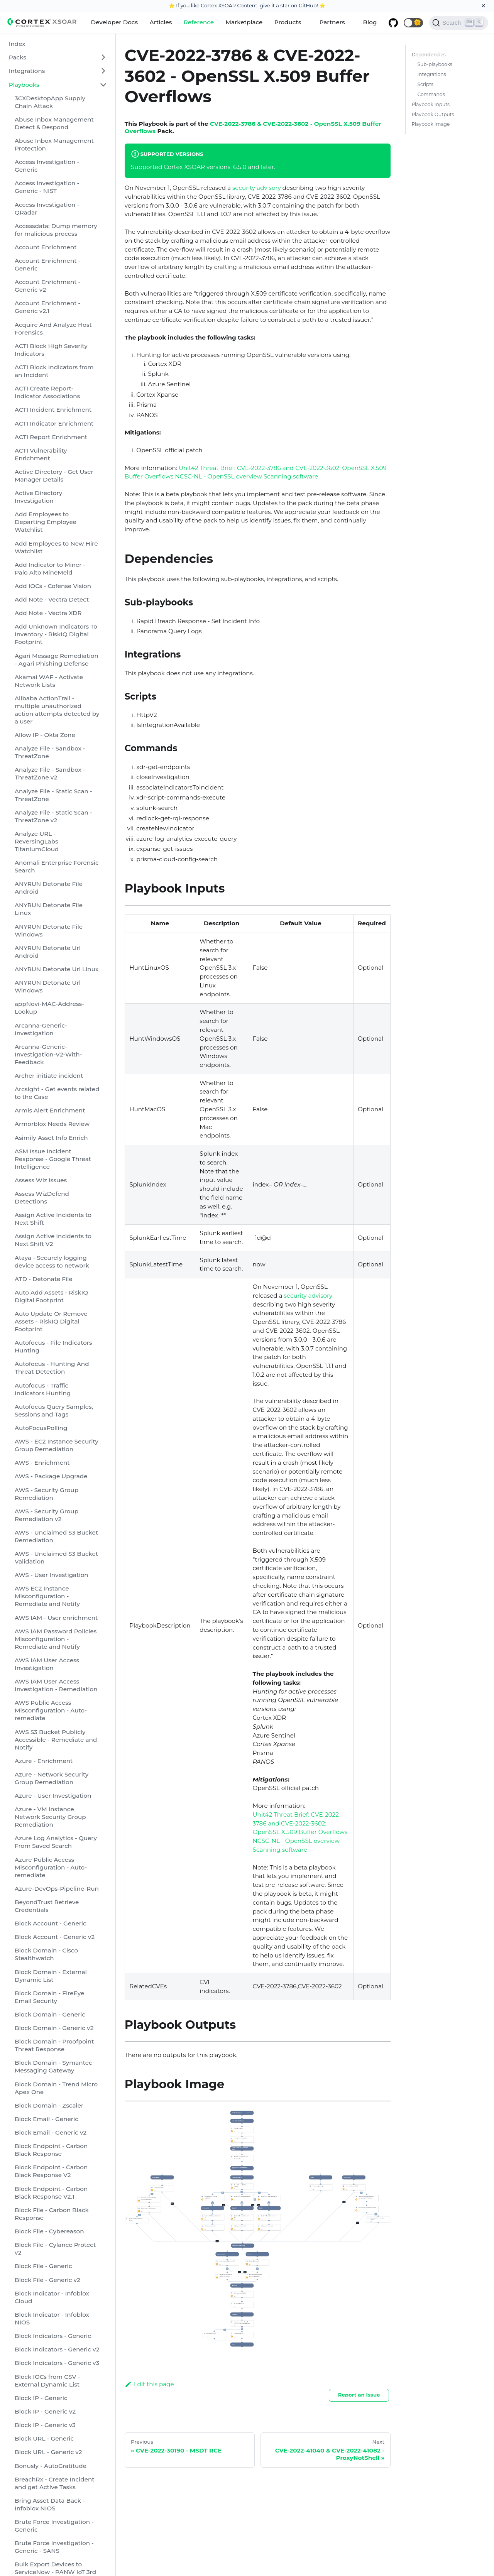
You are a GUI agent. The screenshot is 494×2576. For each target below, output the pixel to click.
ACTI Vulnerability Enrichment (41, 454)
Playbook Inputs (430, 104)
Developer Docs (114, 22)
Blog (370, 22)
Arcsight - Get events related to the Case (57, 1092)
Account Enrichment (46, 247)
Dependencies (428, 54)
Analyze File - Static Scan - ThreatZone (53, 795)
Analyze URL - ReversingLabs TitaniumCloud (37, 841)
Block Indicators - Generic (53, 2335)
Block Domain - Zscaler (49, 2105)
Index (17, 43)
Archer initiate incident (49, 1075)
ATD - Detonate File (44, 1279)
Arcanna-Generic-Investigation (41, 1029)
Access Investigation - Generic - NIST (47, 186)
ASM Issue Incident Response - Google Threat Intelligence (53, 1159)
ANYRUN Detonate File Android (49, 887)
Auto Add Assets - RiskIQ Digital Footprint (51, 1296)
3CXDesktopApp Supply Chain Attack (50, 102)
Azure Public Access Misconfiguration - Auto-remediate (51, 1867)
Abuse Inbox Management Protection (54, 144)
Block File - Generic (43, 2266)
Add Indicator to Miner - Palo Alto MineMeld (50, 568)
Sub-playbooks (435, 64)
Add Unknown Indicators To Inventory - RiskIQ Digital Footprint (56, 634)
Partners (332, 22)
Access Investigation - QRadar (47, 208)
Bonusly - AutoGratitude (50, 2466)
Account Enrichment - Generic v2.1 (47, 306)
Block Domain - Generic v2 (54, 2028)
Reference (199, 22)
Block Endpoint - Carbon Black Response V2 (51, 2171)
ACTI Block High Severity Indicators (51, 349)
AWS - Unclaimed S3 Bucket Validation (56, 1557)
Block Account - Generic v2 (55, 1936)
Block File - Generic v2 (47, 2280)
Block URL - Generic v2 (48, 2452)
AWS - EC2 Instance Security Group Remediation (56, 1445)
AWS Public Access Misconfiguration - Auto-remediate (51, 1710)
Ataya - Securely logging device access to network (52, 1261)
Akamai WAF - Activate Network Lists (49, 680)
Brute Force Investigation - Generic (54, 2525)
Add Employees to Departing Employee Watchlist (45, 521)
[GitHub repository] (393, 23)
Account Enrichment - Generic (47, 264)
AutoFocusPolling (41, 1428)
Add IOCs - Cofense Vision (53, 586)
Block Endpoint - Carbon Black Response (51, 2149)
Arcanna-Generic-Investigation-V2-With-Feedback (48, 1054)
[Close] (483, 6)
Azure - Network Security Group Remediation (51, 1778)
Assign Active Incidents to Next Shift (53, 1218)
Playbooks (24, 84)
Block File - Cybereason (49, 2231)
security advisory (256, 187)
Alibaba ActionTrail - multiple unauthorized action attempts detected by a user (57, 710)
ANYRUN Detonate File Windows (49, 930)
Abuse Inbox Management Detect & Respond (54, 123)
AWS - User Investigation (51, 1575)
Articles (161, 22)
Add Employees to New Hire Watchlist (56, 547)
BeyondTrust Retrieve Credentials (47, 1905)
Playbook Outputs (432, 114)
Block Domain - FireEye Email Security (49, 1997)
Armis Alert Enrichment (50, 1110)
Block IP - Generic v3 (45, 2425)
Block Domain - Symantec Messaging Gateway (53, 2066)
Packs (17, 57)
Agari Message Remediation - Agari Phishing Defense (56, 659)
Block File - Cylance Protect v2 (55, 2248)
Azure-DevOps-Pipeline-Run (57, 1888)
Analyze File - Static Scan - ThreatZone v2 (53, 816)
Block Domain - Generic (50, 2014)
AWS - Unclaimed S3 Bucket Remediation (56, 1536)
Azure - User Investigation (53, 1795)
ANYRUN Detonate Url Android (48, 951)
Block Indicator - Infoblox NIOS (52, 2318)
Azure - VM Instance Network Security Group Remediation (50, 1816)
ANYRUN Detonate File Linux (49, 908)
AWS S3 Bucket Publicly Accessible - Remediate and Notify (56, 1739)
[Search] (458, 23)
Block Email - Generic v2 (50, 2132)
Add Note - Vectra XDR (48, 613)
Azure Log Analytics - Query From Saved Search (56, 1841)
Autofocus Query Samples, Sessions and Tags (54, 1410)
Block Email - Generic (46, 2119)
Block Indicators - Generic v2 (57, 2349)
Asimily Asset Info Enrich (51, 1137)
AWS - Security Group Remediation (46, 1493)
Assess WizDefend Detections (42, 1197)
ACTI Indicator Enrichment (54, 423)
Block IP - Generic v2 (45, 2411)
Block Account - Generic (50, 1923)
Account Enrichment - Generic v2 (47, 285)
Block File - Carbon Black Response (52, 2213)
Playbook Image (430, 124)
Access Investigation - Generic (47, 165)
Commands (431, 94)
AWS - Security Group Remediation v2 (46, 1515)
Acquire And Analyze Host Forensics (53, 328)
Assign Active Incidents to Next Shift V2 (53, 1239)
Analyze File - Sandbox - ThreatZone (50, 752)
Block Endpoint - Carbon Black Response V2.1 (51, 2192)
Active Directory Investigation (38, 496)
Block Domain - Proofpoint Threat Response (54, 2045)
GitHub (308, 5)
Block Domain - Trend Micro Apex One (56, 2088)
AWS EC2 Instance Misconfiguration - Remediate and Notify (47, 1596)
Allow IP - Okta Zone (45, 735)
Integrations (27, 70)
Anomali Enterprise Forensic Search (57, 866)
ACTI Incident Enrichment (53, 409)
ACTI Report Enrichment (51, 437)
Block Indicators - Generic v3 (57, 2362)
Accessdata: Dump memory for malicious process (56, 229)
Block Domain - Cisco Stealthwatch (46, 1954)
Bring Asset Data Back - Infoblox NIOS (50, 2504)
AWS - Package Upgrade (51, 1476)
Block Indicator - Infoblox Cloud (52, 2297)
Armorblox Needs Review (52, 1123)
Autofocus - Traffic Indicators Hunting (43, 1389)
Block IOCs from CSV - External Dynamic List (47, 2380)
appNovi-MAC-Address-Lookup (49, 1007)
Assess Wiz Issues (41, 1180)
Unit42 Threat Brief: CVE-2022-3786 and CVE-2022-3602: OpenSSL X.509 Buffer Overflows (300, 1823)
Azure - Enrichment (44, 1761)
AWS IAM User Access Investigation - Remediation (56, 1685)
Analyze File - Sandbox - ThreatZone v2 (50, 773)
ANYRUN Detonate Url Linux (56, 969)
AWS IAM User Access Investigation (47, 1664)
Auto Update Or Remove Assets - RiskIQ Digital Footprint (51, 1321)
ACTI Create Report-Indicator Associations (47, 392)
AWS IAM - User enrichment (56, 1617)
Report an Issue (359, 2395)
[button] (413, 22)
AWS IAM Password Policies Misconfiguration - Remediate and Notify (55, 1639)
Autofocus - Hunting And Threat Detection (52, 1367)
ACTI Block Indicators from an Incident (54, 371)
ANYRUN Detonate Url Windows (48, 986)
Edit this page (149, 2384)
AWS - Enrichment (42, 1462)
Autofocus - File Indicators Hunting (53, 1346)
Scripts (425, 84)
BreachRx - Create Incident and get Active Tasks (55, 2483)
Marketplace (244, 22)
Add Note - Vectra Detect (52, 599)
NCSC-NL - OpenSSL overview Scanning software (246, 476)
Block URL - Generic (44, 2438)
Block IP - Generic (41, 2398)
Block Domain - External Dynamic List (51, 1975)
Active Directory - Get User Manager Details (54, 475)
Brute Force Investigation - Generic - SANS (54, 2546)
